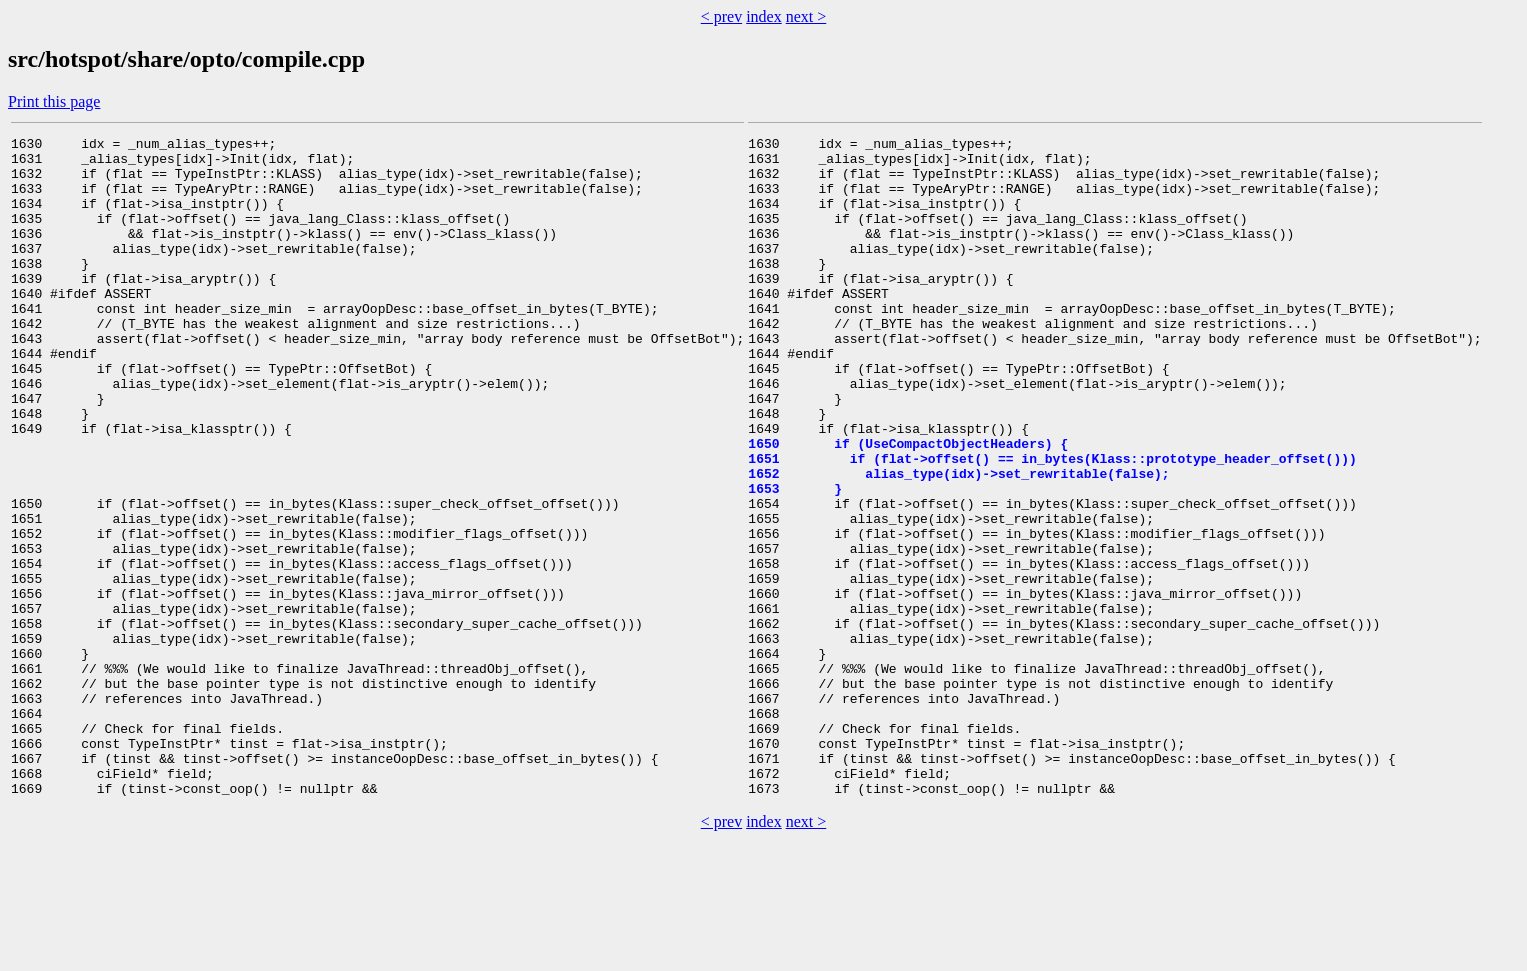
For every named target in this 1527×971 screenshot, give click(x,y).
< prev (721, 16)
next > (806, 16)
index (764, 16)
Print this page (54, 101)
